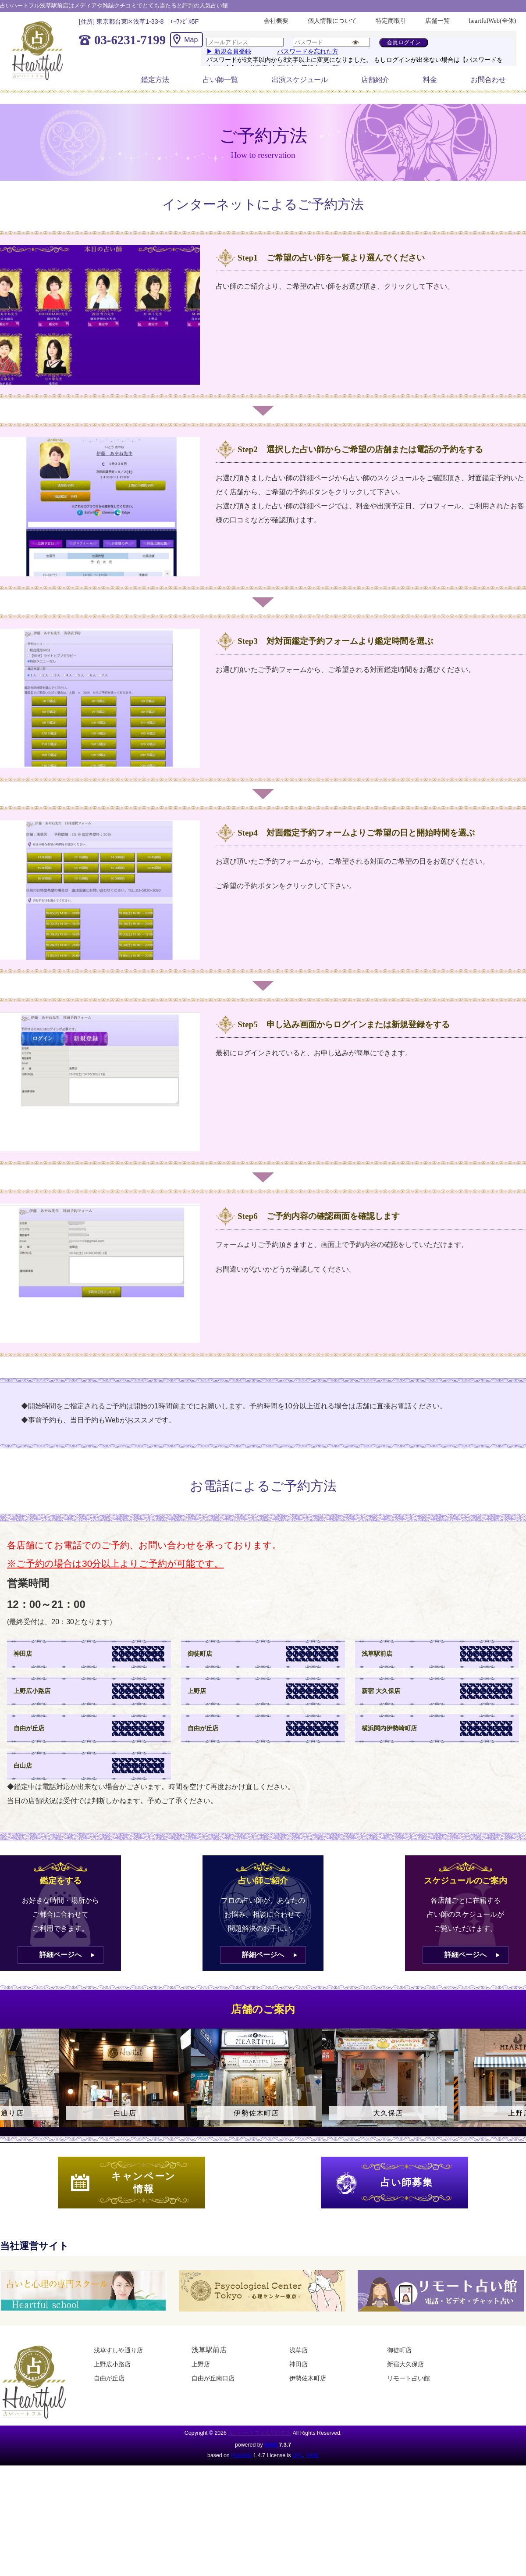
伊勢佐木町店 (307, 2378)
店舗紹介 (375, 79)
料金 (430, 79)
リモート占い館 (408, 2378)
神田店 (298, 2364)
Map (191, 39)
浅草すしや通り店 (118, 2350)
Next (515, 2085)
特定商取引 (391, 20)
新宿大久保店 (405, 2364)
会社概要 (276, 20)
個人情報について (332, 20)
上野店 (201, 2364)
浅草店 (298, 2350)
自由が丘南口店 (213, 2378)
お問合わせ (488, 79)
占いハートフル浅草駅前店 (259, 2433)
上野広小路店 (112, 2364)
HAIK (270, 2445)
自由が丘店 (109, 2378)
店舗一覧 (437, 20)
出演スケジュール (300, 79)
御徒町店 (399, 2350)
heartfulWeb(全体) (492, 20)
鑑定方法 (155, 79)
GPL (297, 2455)
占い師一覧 (220, 79)
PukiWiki (241, 2455)
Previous (11, 2085)
